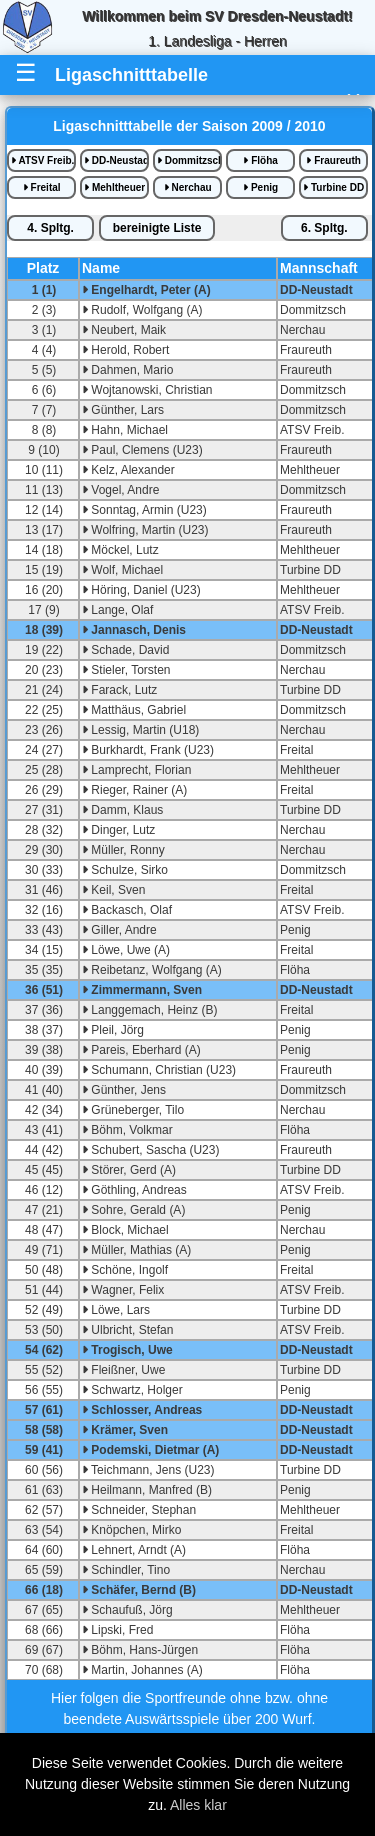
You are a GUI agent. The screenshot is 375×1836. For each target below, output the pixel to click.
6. (324, 228)
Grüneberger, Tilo (133, 1110)
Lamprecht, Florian (136, 770)
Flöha (260, 160)
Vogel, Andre (120, 490)
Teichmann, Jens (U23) (148, 1470)
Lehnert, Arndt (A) (134, 1550)
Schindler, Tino (126, 1570)
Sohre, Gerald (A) (133, 1210)
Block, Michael (125, 1230)
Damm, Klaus (122, 810)
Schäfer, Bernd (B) (139, 1590)
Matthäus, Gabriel (134, 710)
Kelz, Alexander (128, 470)
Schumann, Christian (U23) (159, 1070)
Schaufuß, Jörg (127, 1610)
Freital (42, 187)
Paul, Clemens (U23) (142, 450)
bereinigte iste (157, 228)
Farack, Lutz (119, 690)
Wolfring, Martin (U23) (145, 530)
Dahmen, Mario (127, 370)
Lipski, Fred (117, 1630)
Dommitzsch (189, 160)
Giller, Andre (119, 930)
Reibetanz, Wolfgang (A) (152, 970)
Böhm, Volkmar (127, 1130)
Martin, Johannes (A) (142, 1670)
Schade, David (125, 650)
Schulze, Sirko (125, 870)
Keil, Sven (113, 890)
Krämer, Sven (125, 1430)
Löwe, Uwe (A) (126, 950)
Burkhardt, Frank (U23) (148, 750)
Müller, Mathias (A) (136, 1250)
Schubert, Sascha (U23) (150, 1150)
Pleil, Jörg (113, 1030)
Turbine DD (333, 187)
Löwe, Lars (116, 1310)
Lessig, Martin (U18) (140, 730)
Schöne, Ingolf (125, 1270)
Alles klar (198, 1805)
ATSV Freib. (42, 160)
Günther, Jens (124, 1090)
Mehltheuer (114, 187)
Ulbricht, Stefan (127, 1330)
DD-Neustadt (116, 160)
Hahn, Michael (125, 430)
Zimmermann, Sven (142, 990)
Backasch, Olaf (127, 910)
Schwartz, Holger (132, 1390)
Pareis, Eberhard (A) (141, 1050)
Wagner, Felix (123, 1290)
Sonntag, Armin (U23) (144, 510)
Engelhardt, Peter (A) (146, 290)
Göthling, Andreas (134, 1190)
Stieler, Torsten (126, 670)
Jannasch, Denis (134, 630)
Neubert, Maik (124, 330)
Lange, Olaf (117, 610)
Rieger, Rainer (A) (134, 790)
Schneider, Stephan (139, 1510)
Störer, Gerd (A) (129, 1170)
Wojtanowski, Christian (147, 390)
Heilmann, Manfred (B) (147, 1490)
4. (50, 228)
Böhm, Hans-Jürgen (140, 1650)
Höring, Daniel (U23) (141, 590)
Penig (260, 187)
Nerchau (188, 187)
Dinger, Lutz (118, 830)
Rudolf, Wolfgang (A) (142, 310)
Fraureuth (333, 160)
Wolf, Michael (122, 570)
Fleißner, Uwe (123, 1370)
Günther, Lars (123, 410)
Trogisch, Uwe (127, 1350)
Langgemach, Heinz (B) (149, 1010)
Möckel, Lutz (120, 550)
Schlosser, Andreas (142, 1410)
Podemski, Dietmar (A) (150, 1450)
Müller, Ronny (123, 850)
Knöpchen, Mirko (131, 1530)
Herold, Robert (125, 350)
